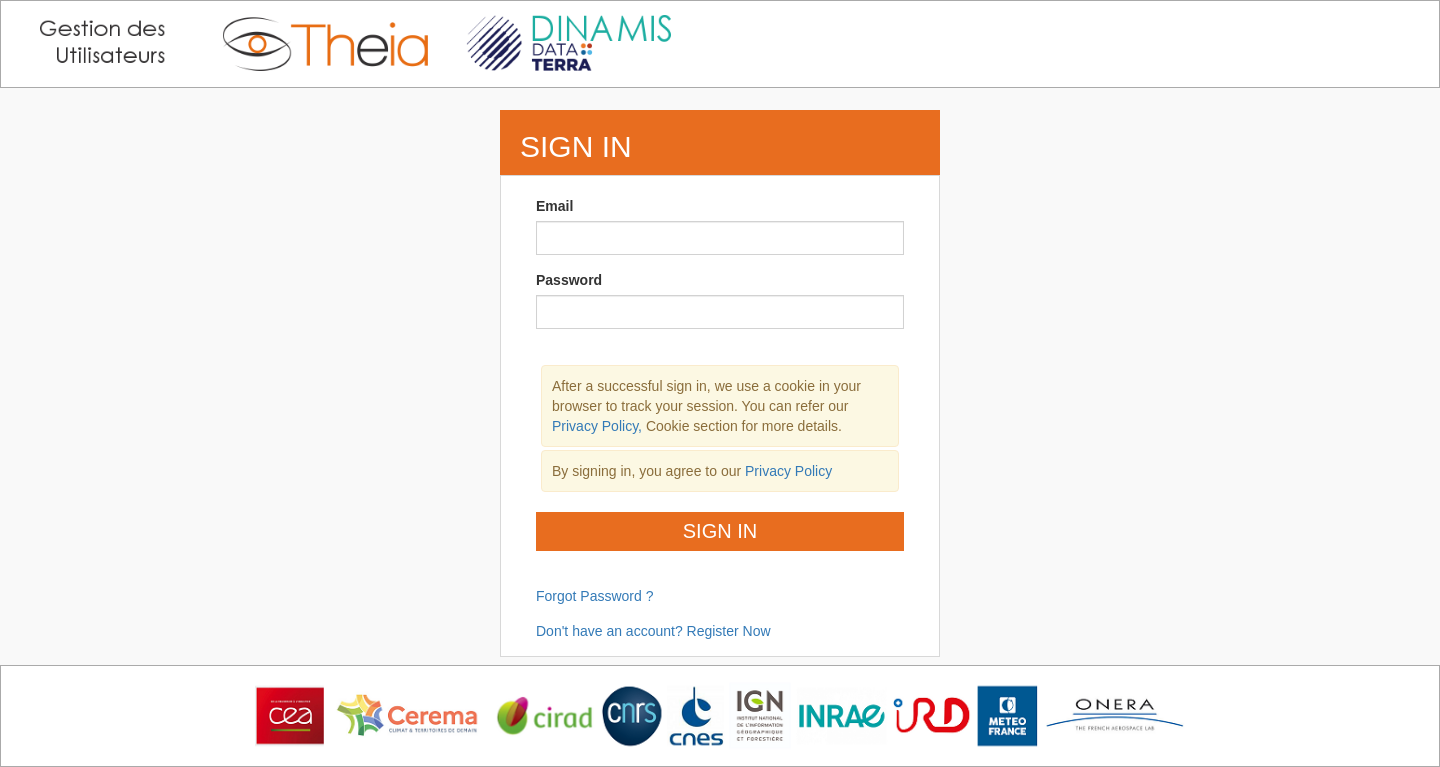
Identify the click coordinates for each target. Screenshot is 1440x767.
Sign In (720, 531)
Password (569, 280)
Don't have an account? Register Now (653, 631)
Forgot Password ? (595, 596)
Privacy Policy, (599, 426)
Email (554, 206)
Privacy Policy (788, 471)
